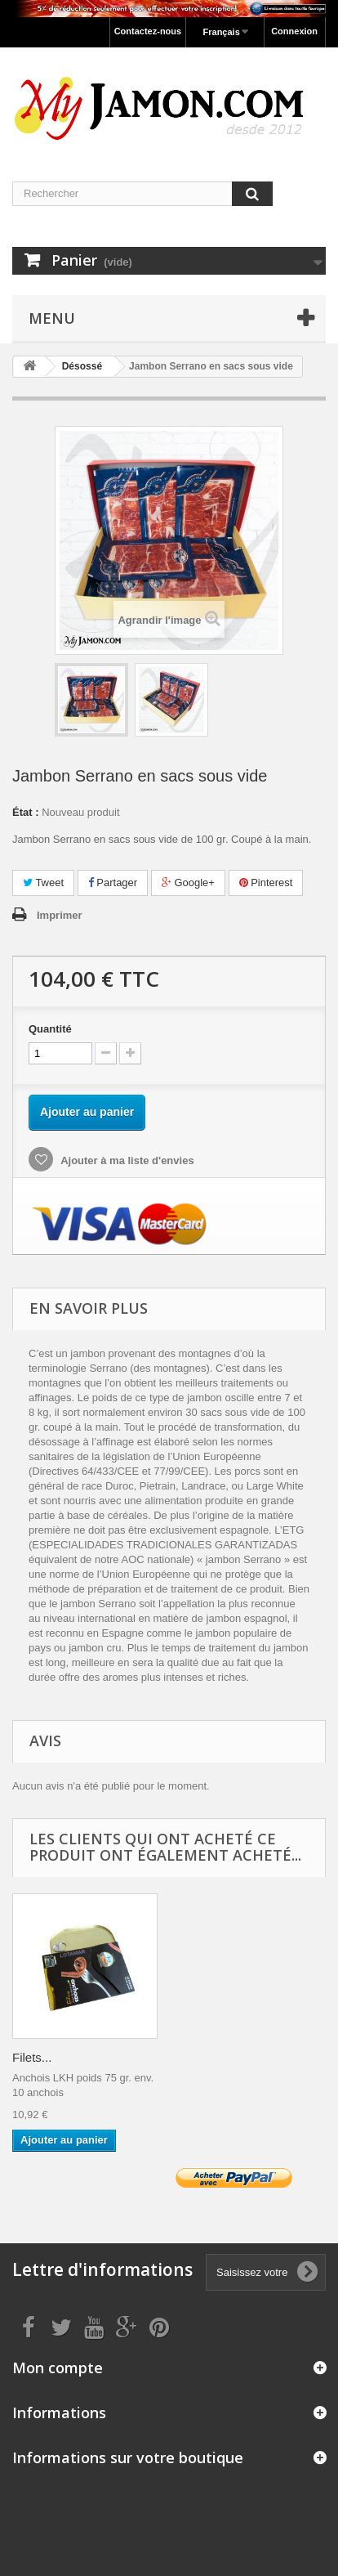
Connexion (294, 31)
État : (25, 812)
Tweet (43, 882)
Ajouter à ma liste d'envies (126, 1160)
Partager (112, 882)
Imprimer (59, 915)
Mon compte (57, 2367)
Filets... (31, 2057)
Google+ (188, 882)
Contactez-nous (148, 31)
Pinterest (266, 882)
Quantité (50, 1029)
